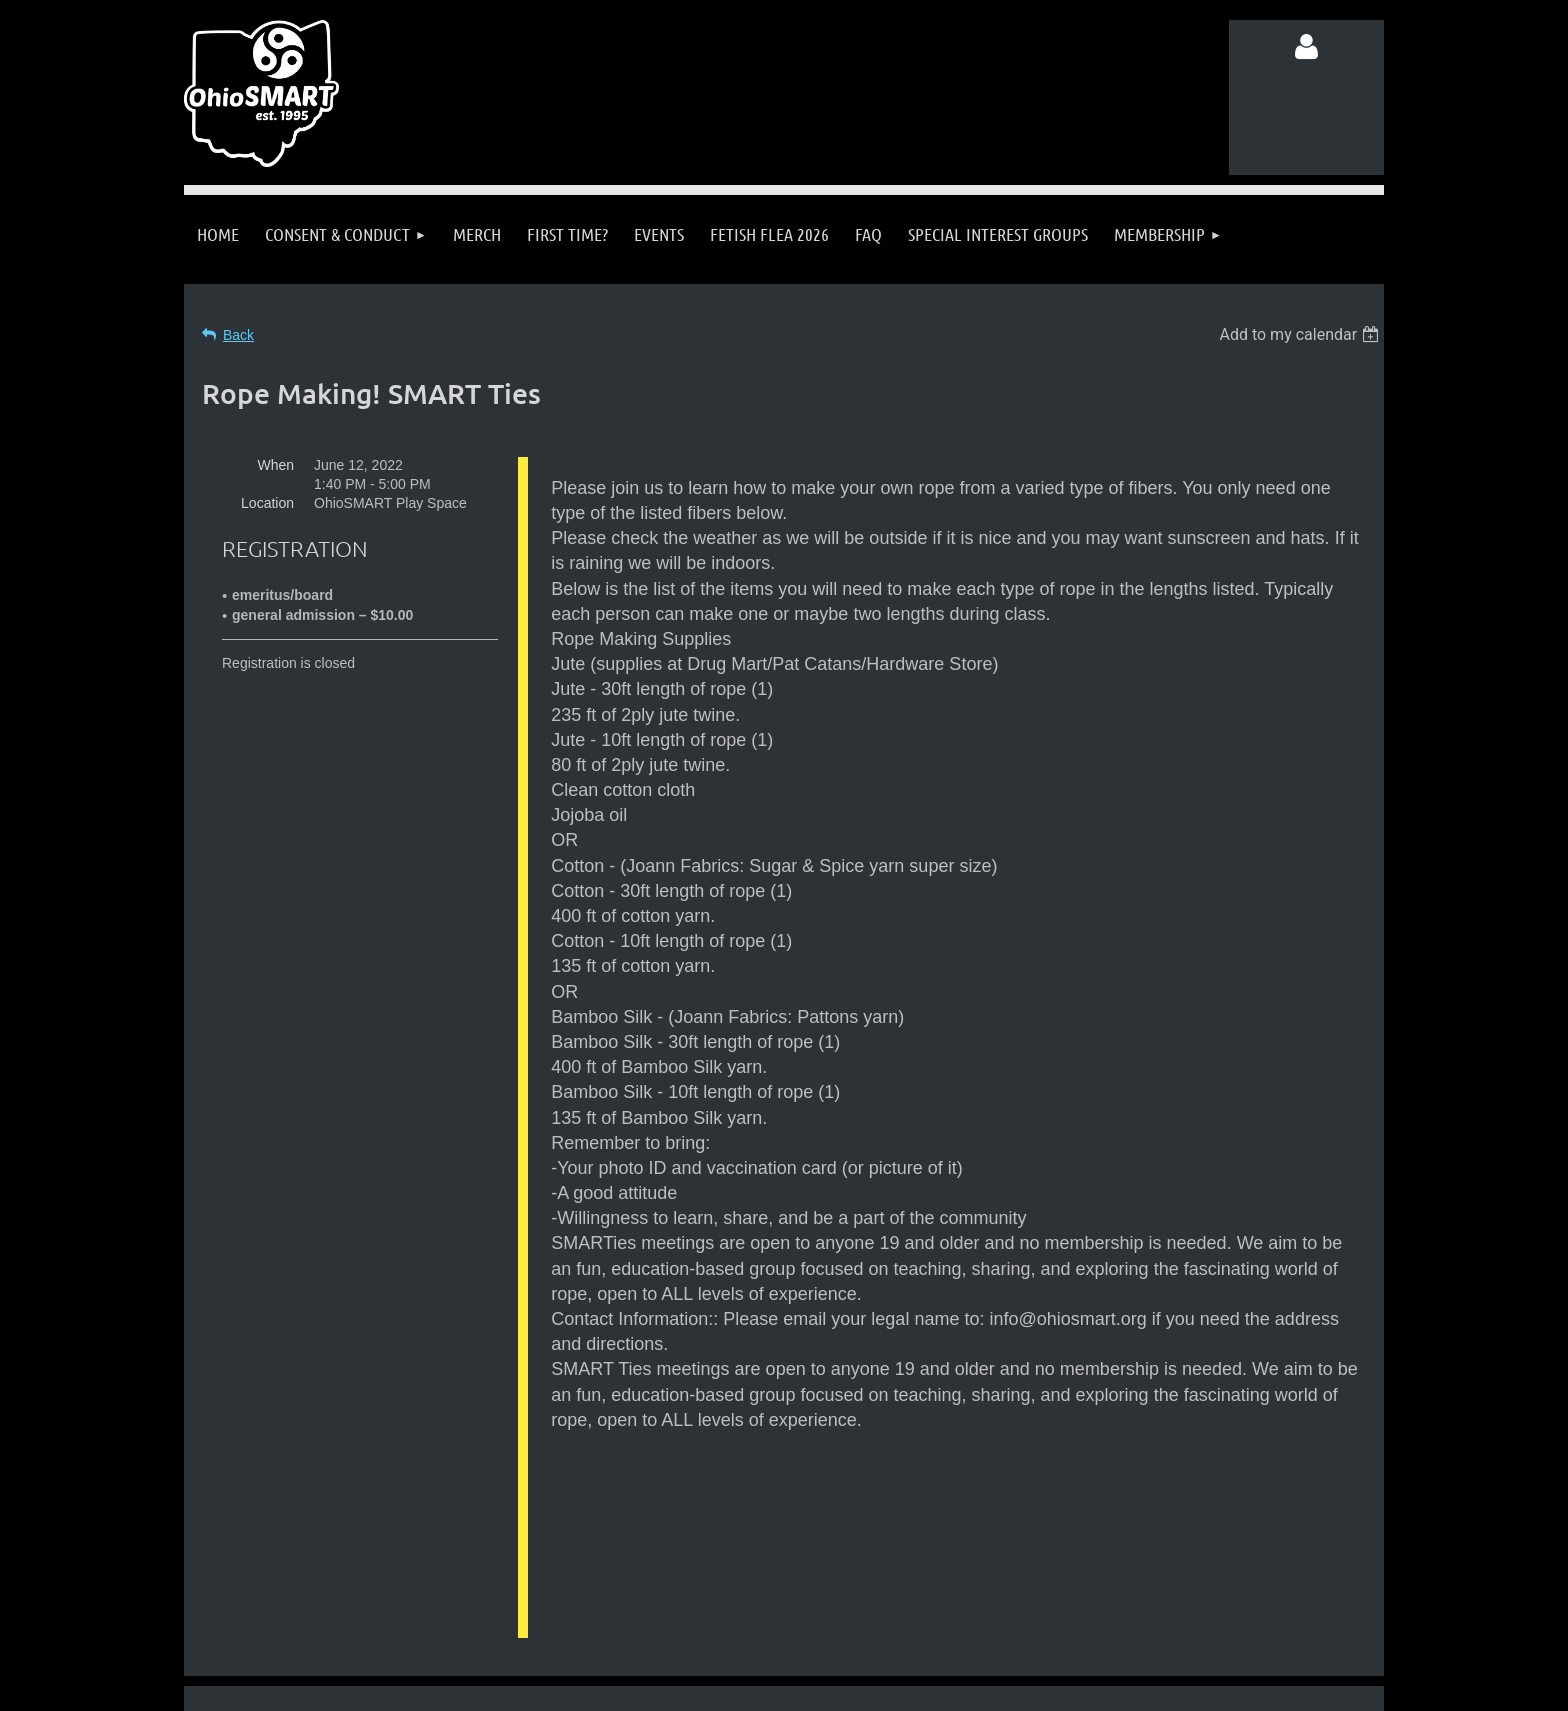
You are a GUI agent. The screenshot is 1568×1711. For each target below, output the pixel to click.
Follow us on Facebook (383, 1618)
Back (238, 335)
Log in (1307, 47)
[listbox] (1301, 334)
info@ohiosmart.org (833, 1580)
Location (267, 503)
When (275, 465)
